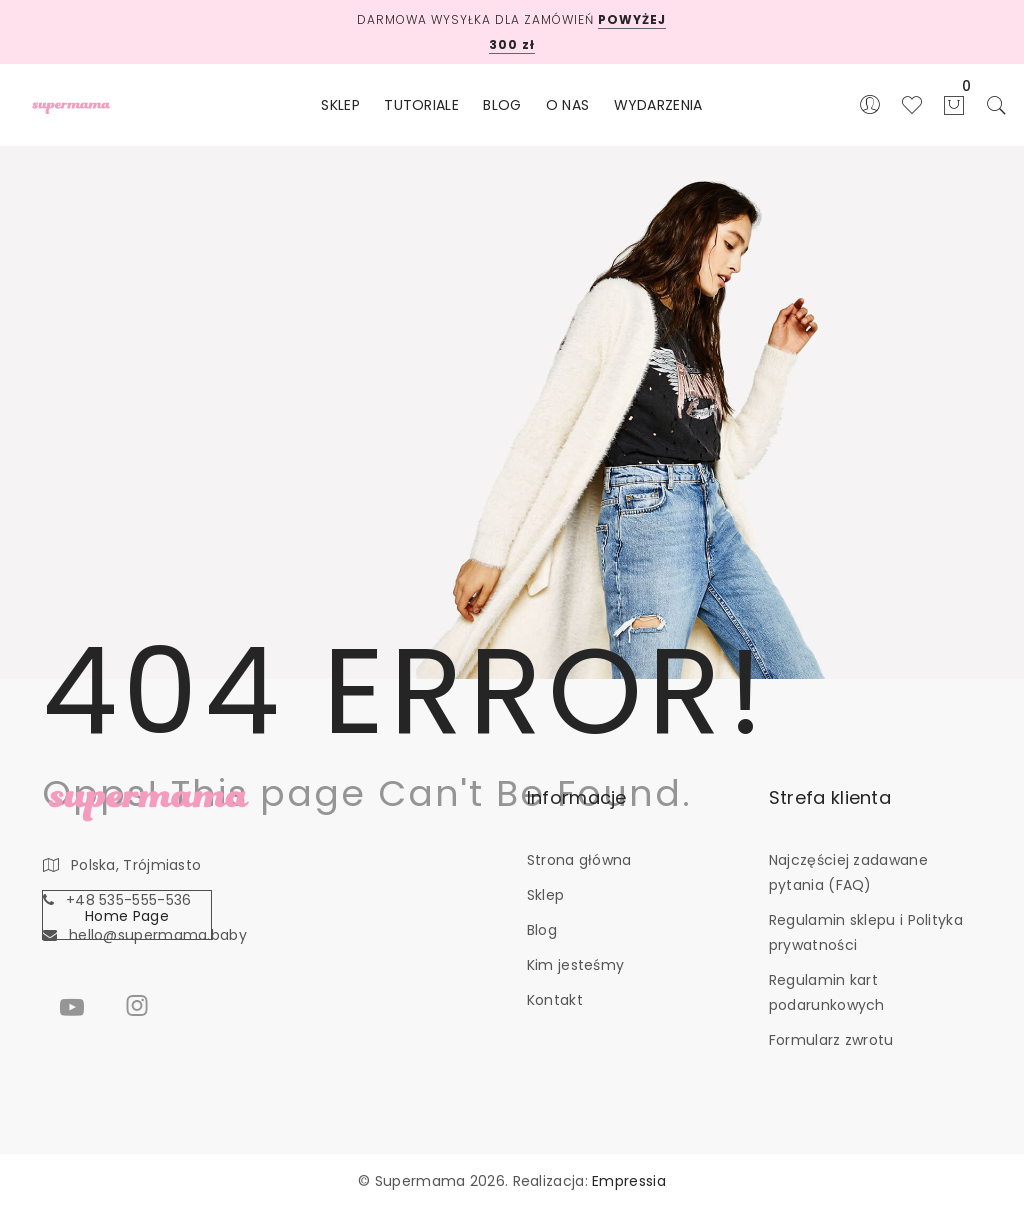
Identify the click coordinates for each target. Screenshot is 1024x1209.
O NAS (568, 105)
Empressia (629, 1181)
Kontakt (555, 1000)
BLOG (502, 105)
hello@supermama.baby (158, 935)
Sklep (546, 895)
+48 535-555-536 (129, 900)
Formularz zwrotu (831, 1040)
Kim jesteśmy (576, 965)
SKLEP (340, 105)
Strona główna (579, 860)
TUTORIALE (421, 105)
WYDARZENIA (658, 105)
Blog (542, 930)
